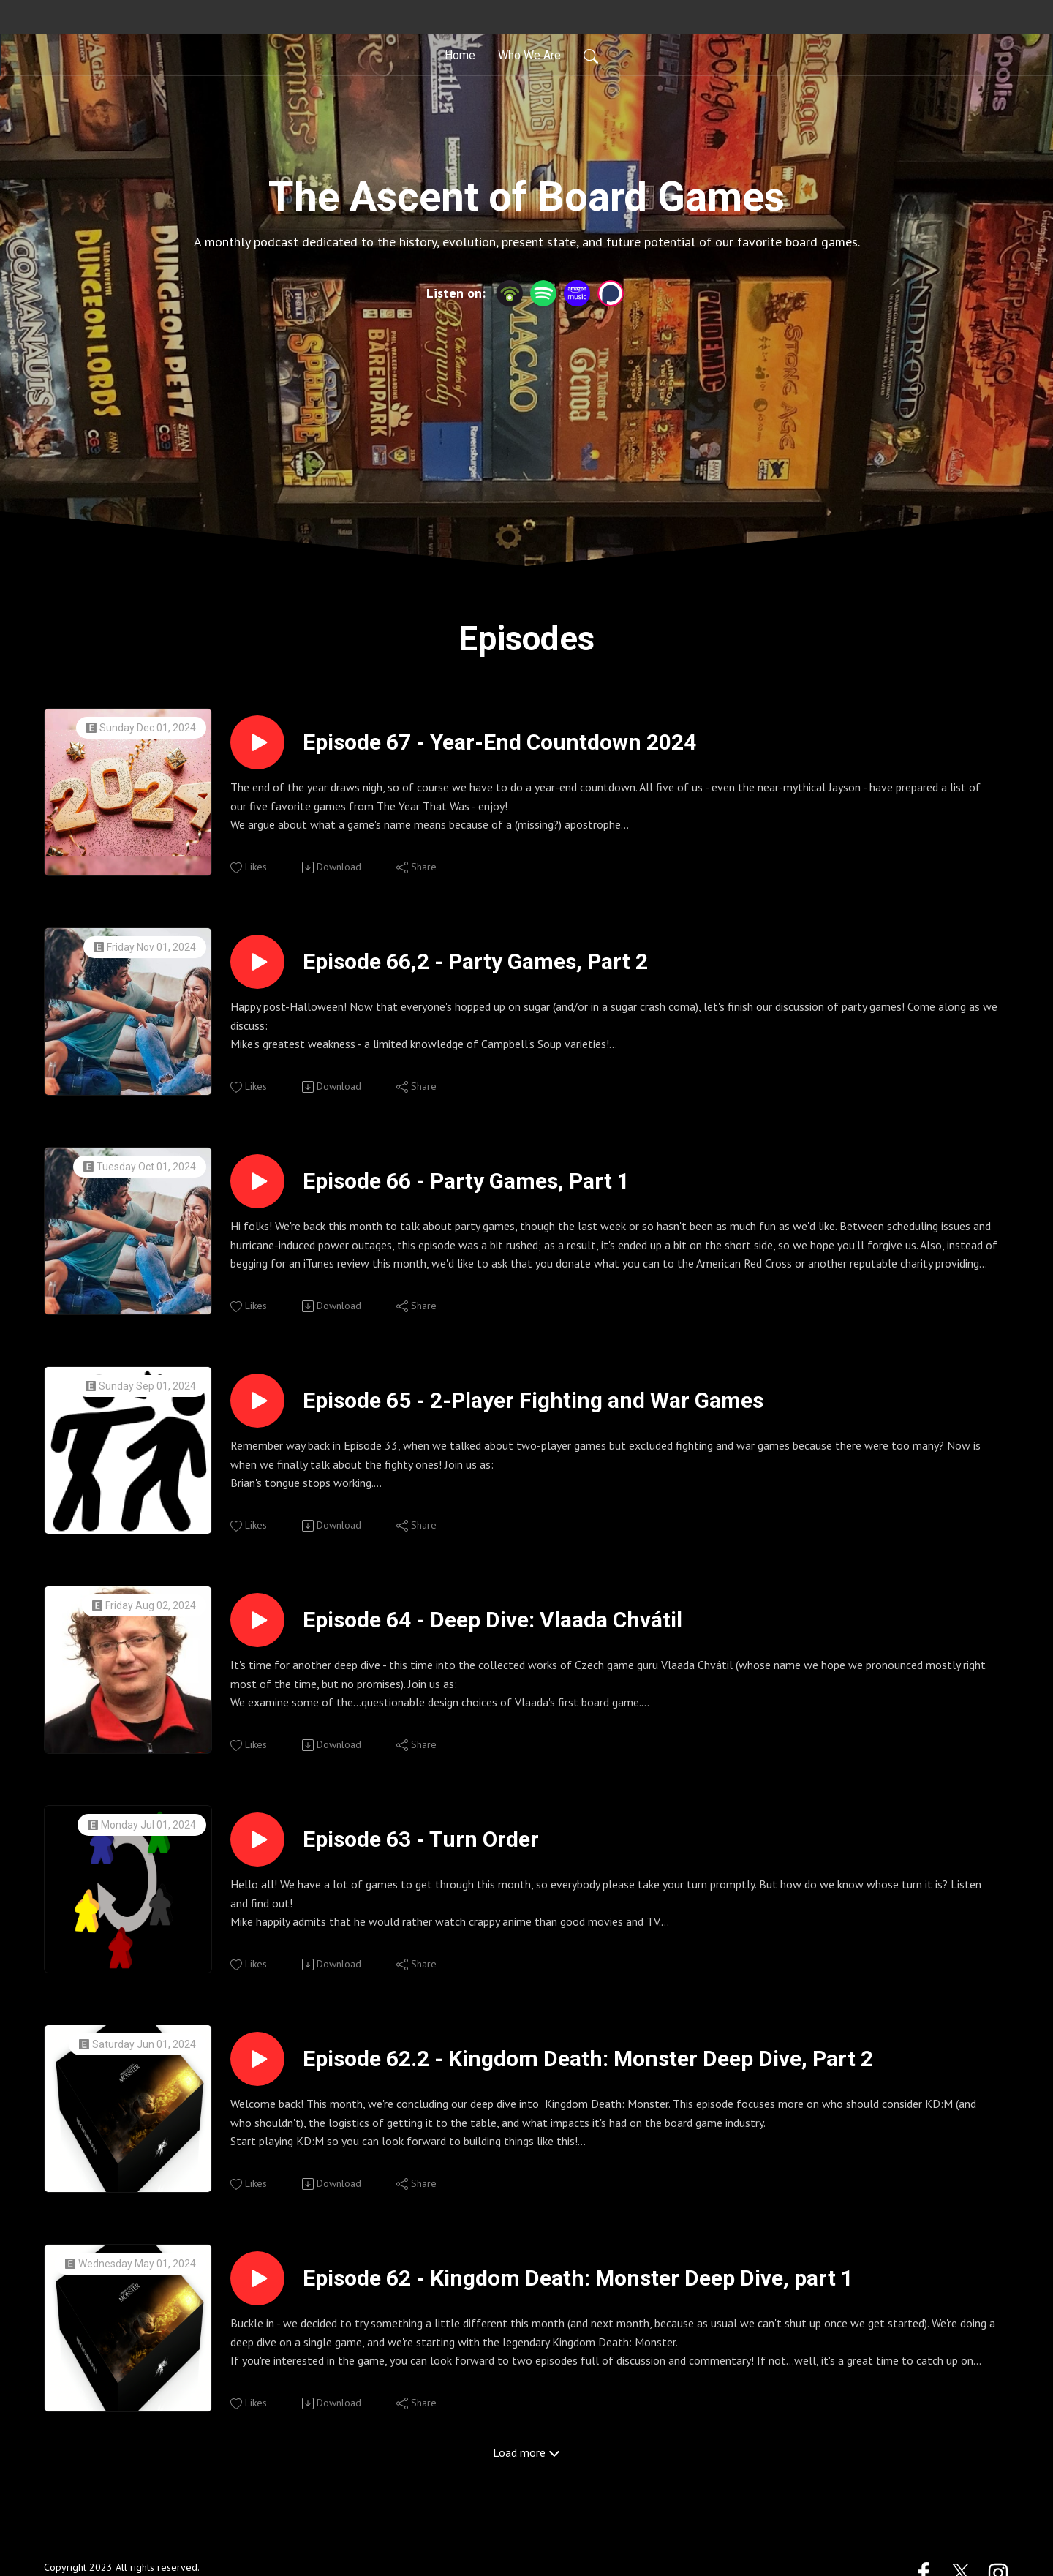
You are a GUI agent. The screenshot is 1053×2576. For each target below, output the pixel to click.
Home (460, 54)
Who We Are (529, 54)
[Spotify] (543, 292)
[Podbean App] (510, 292)
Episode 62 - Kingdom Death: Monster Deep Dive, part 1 (578, 2278)
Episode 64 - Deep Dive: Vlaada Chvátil (492, 1619)
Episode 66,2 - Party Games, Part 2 (475, 961)
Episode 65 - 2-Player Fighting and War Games (533, 1400)
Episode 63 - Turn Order (421, 1839)
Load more (526, 2452)
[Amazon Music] (577, 292)
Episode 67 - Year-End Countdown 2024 (499, 742)
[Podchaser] (610, 292)
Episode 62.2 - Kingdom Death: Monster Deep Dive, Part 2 (588, 2058)
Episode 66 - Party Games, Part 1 (466, 1181)
